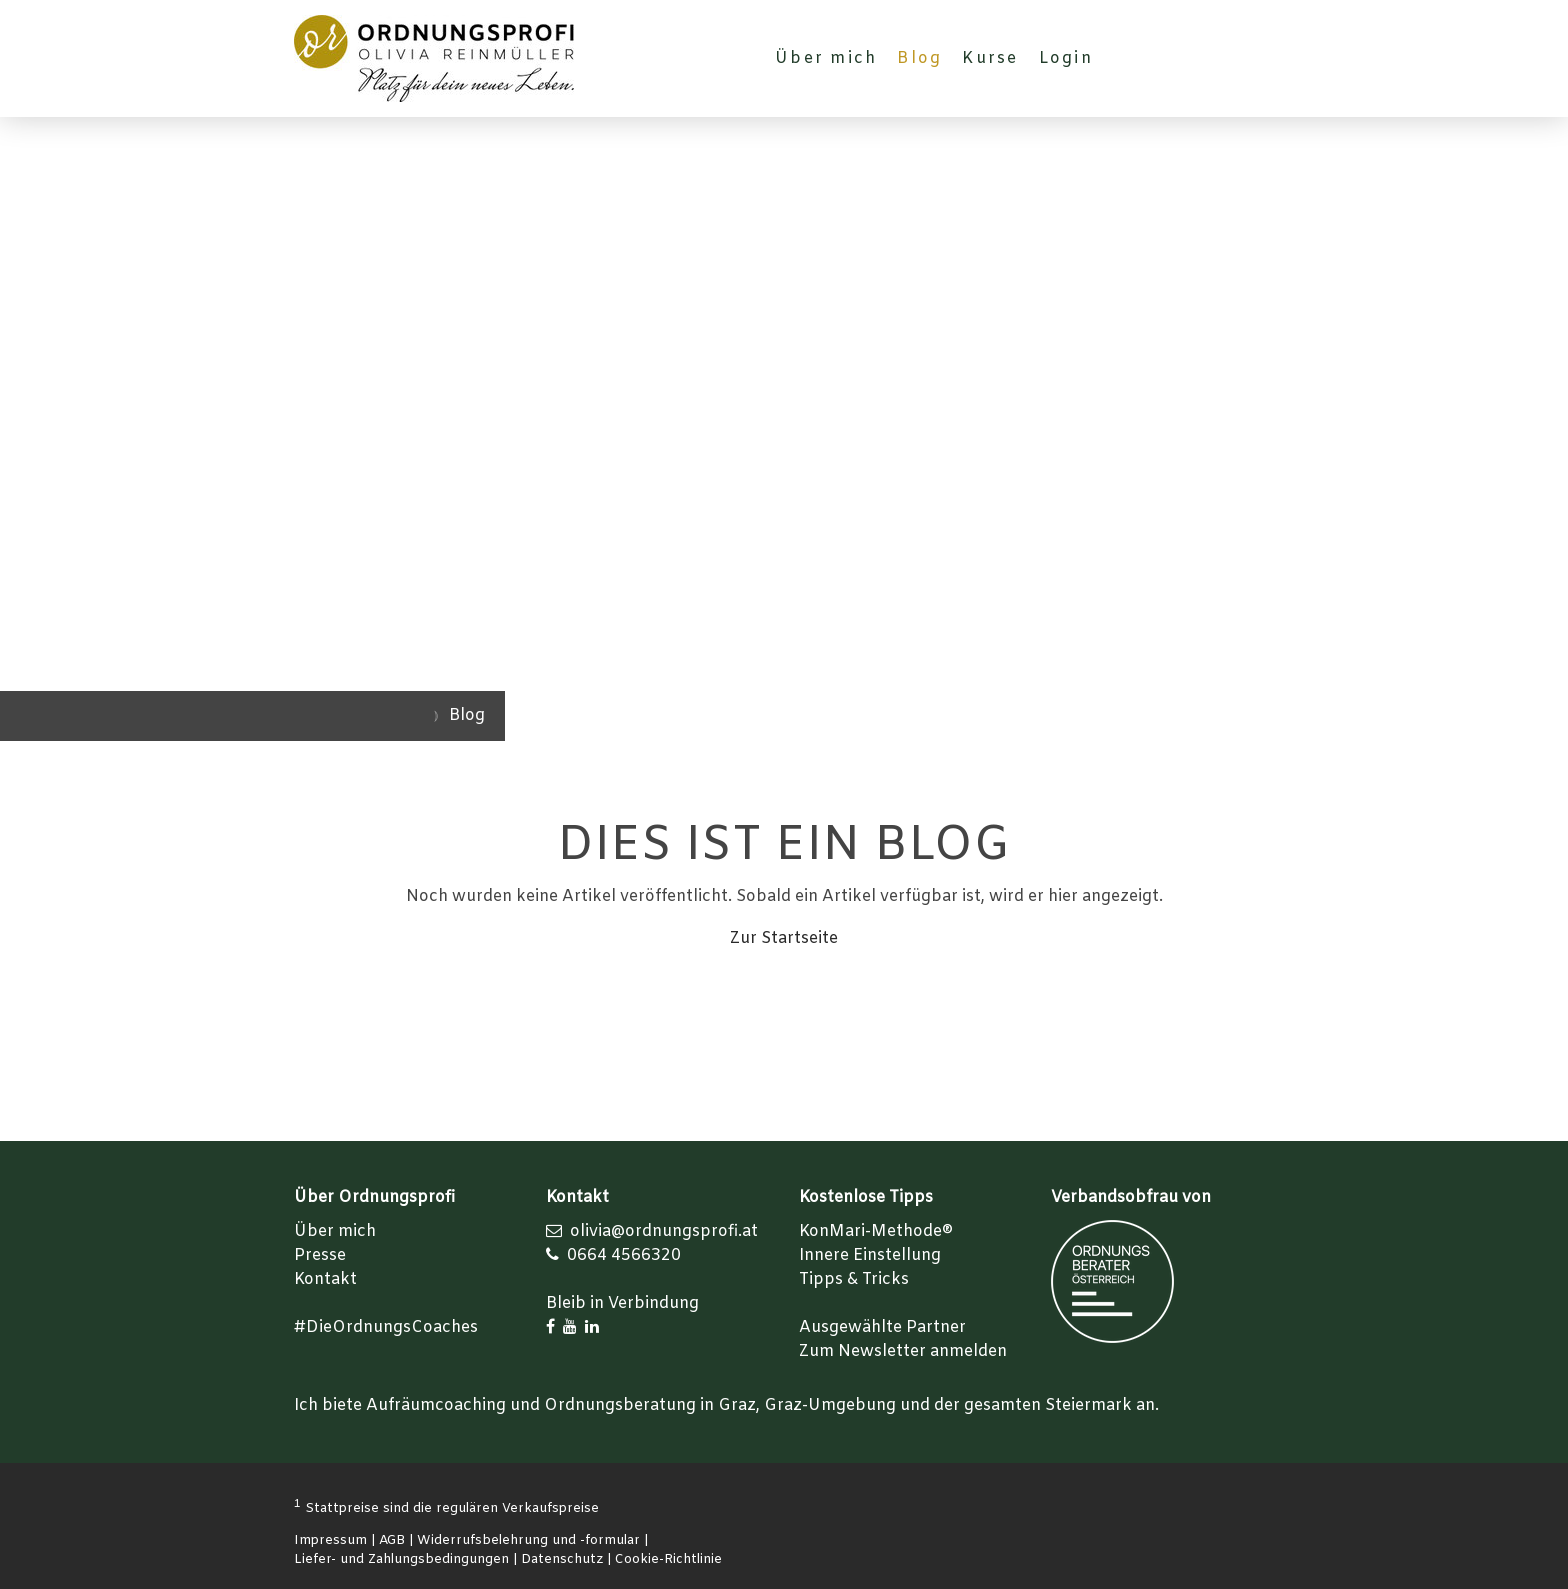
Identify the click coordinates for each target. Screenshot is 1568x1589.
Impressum (330, 1540)
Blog (919, 58)
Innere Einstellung (870, 1255)
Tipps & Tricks (854, 1279)
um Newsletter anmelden (908, 1351)
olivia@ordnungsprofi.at (664, 1231)
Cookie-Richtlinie (668, 1559)
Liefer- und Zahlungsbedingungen (401, 1559)
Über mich (826, 58)
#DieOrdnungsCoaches (386, 1327)
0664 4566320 (624, 1255)
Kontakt (325, 1279)
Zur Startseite (784, 938)
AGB (392, 1540)
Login (1066, 58)
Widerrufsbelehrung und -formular (528, 1540)
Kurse (990, 58)
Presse (320, 1255)
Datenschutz (562, 1559)
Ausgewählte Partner (882, 1327)
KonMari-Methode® (876, 1231)
